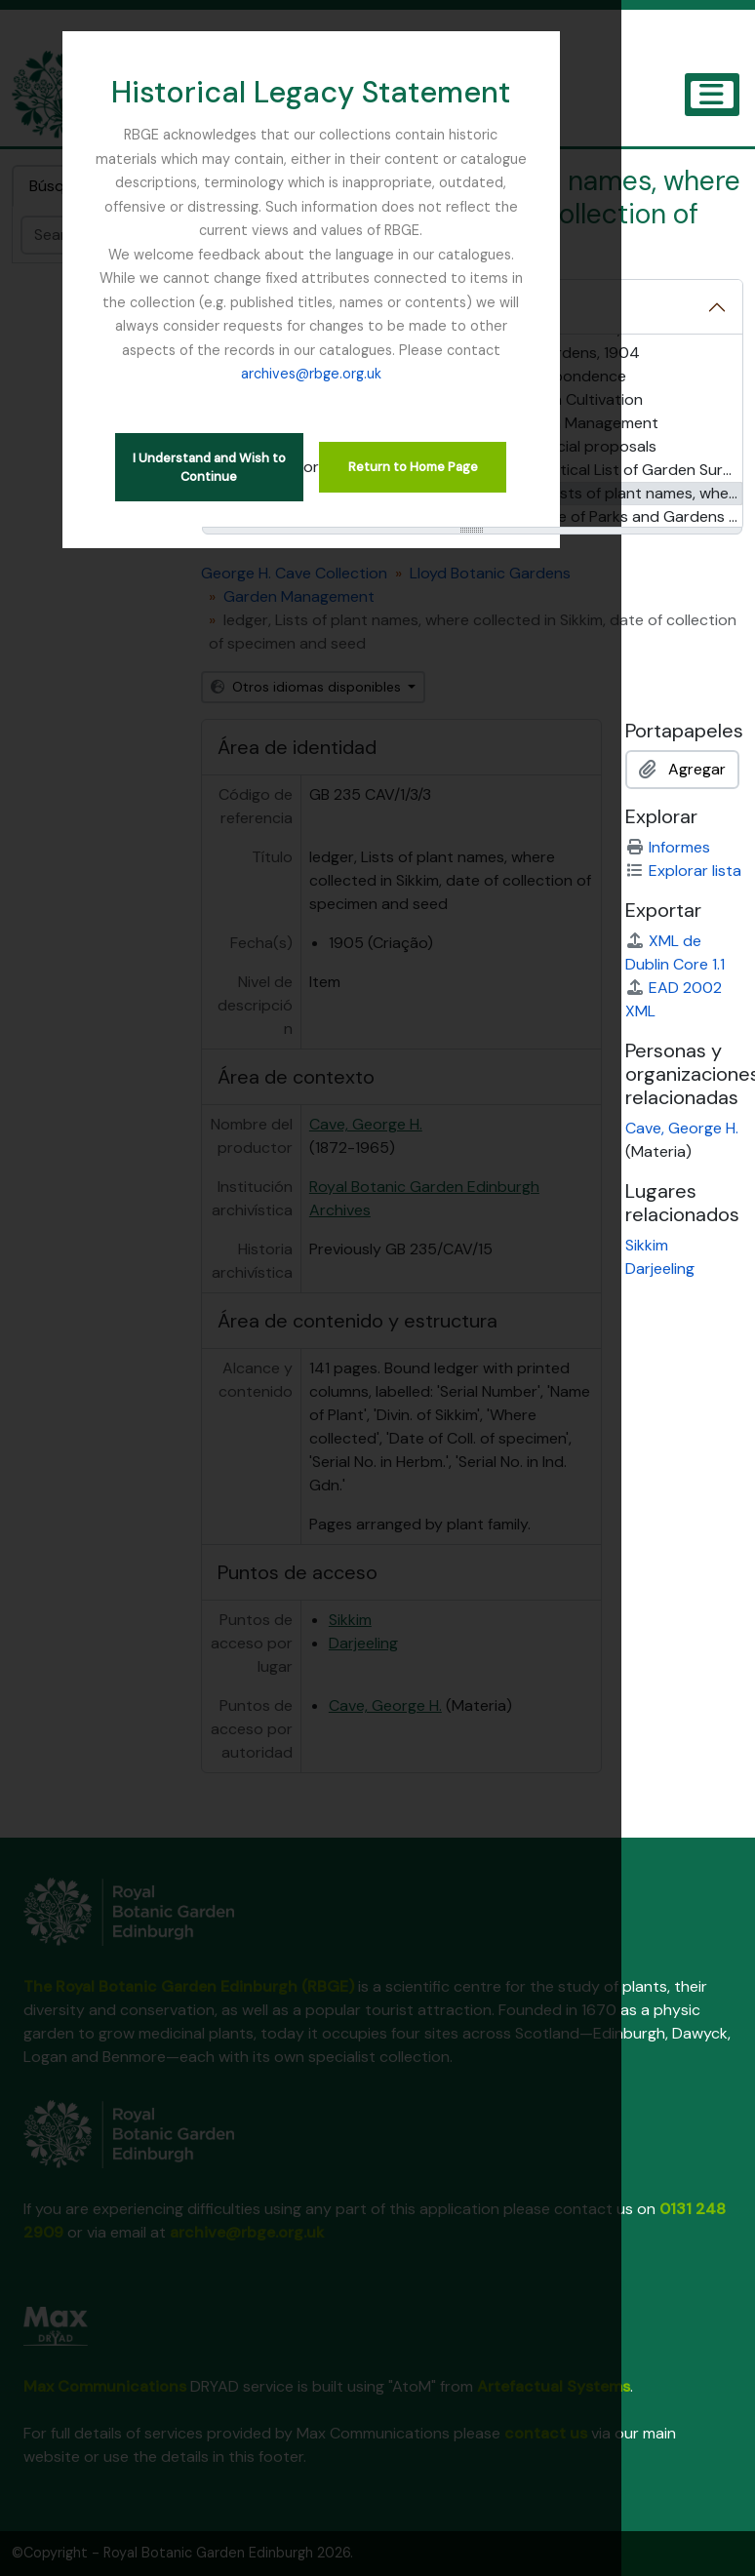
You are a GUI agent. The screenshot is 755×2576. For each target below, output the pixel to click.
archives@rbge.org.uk (377, 326)
